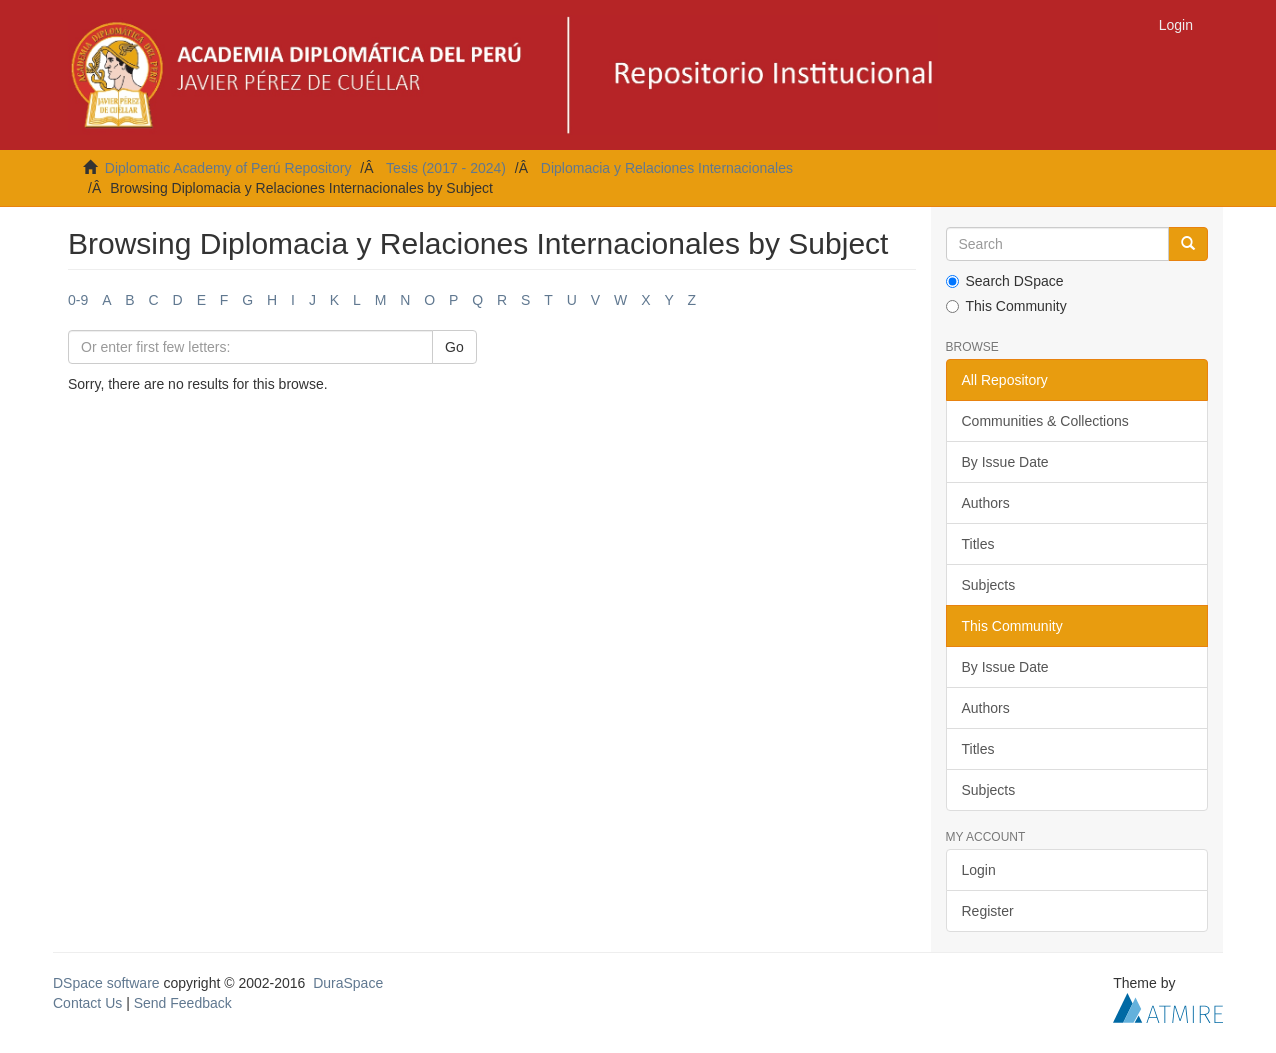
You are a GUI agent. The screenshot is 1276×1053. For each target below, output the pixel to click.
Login (979, 870)
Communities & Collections (1045, 421)
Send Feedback (183, 1003)
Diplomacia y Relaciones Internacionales (667, 168)
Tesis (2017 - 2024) (446, 168)
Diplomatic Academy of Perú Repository (228, 168)
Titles (978, 544)
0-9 (78, 300)
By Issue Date (1005, 462)
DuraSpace (348, 983)
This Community (1006, 306)
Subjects (989, 585)
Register (988, 911)
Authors (986, 503)
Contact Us (87, 1003)
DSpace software (106, 983)
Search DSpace (1005, 281)
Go (454, 347)
